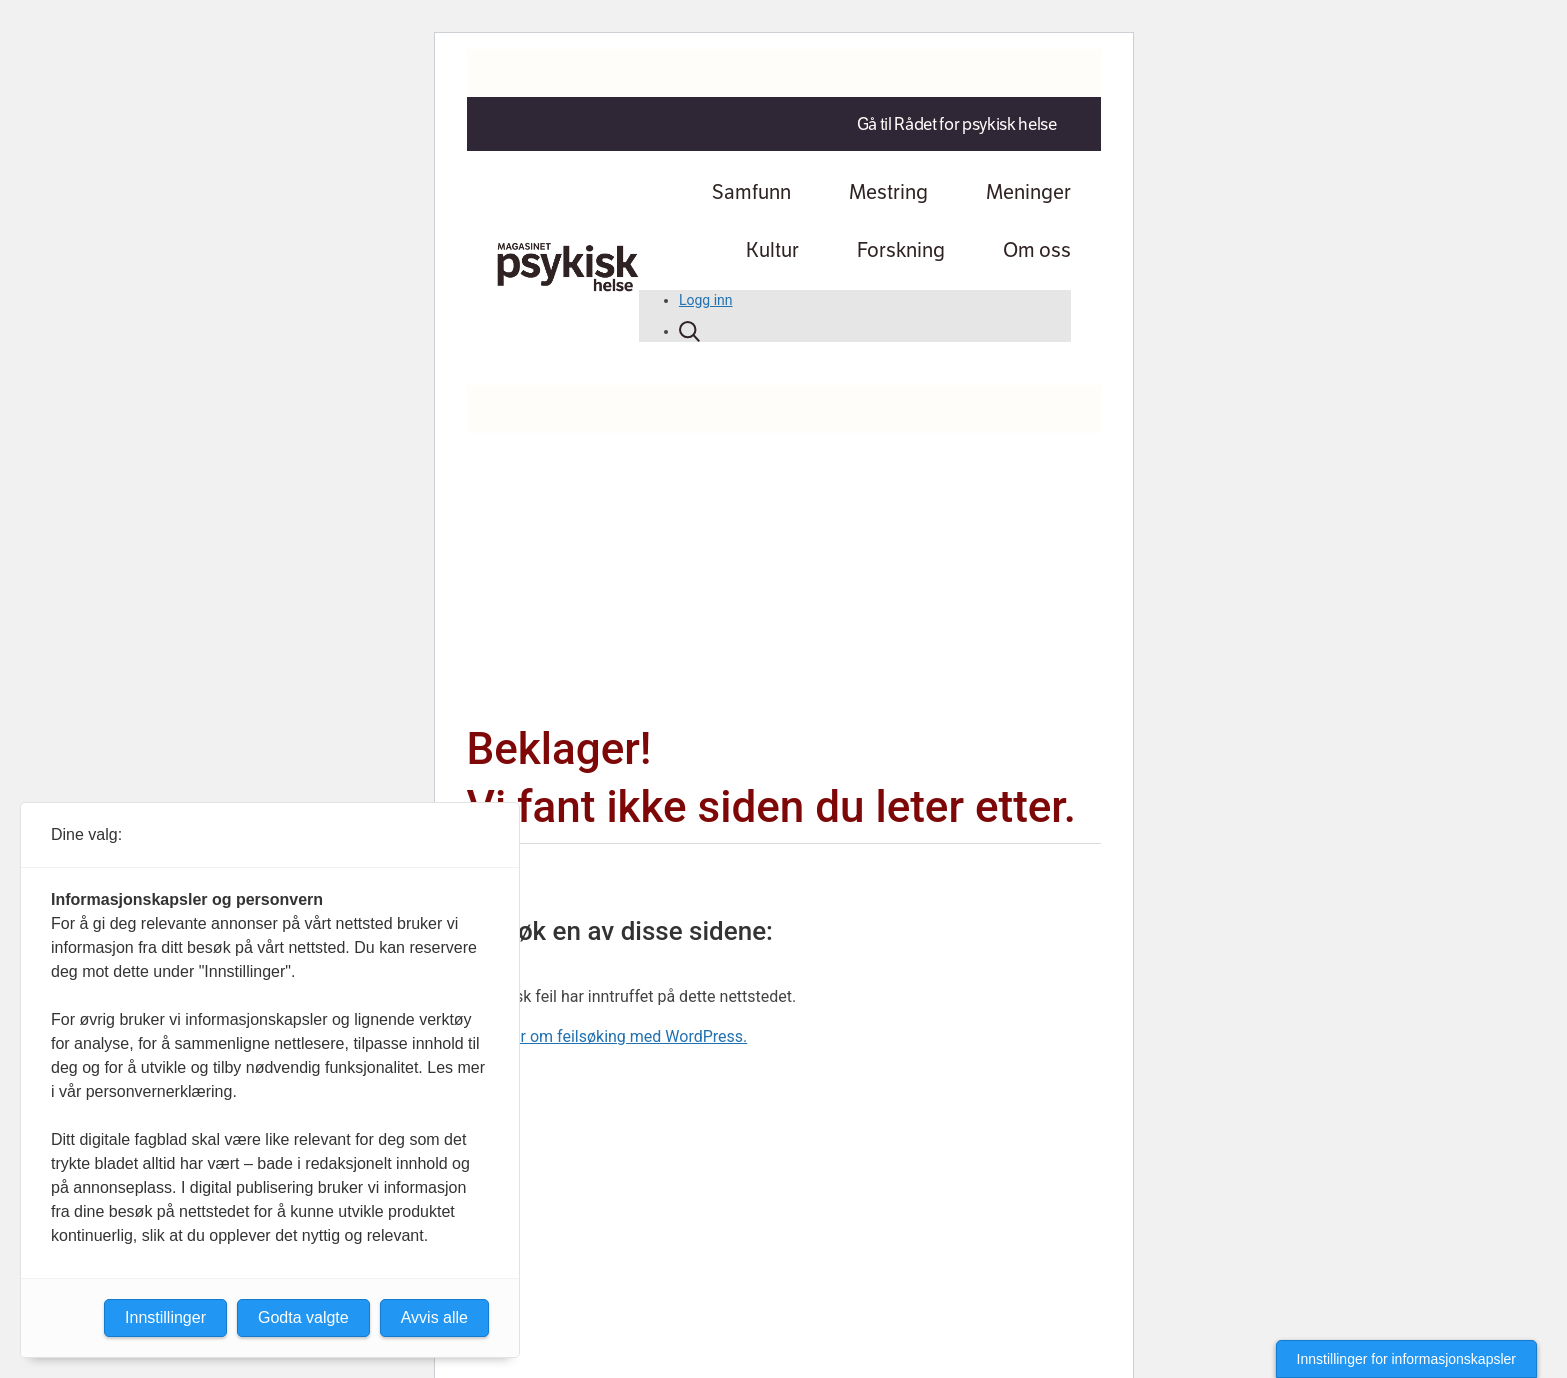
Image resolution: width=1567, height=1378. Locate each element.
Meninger (1028, 192)
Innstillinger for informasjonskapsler (1406, 1359)
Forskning (901, 250)
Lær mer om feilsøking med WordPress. (607, 1036)
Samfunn (751, 192)
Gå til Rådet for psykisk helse (957, 124)
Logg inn (706, 300)
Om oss (1037, 250)
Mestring (888, 192)
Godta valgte (303, 1317)
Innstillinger (165, 1317)
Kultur (772, 250)
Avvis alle (434, 1317)
